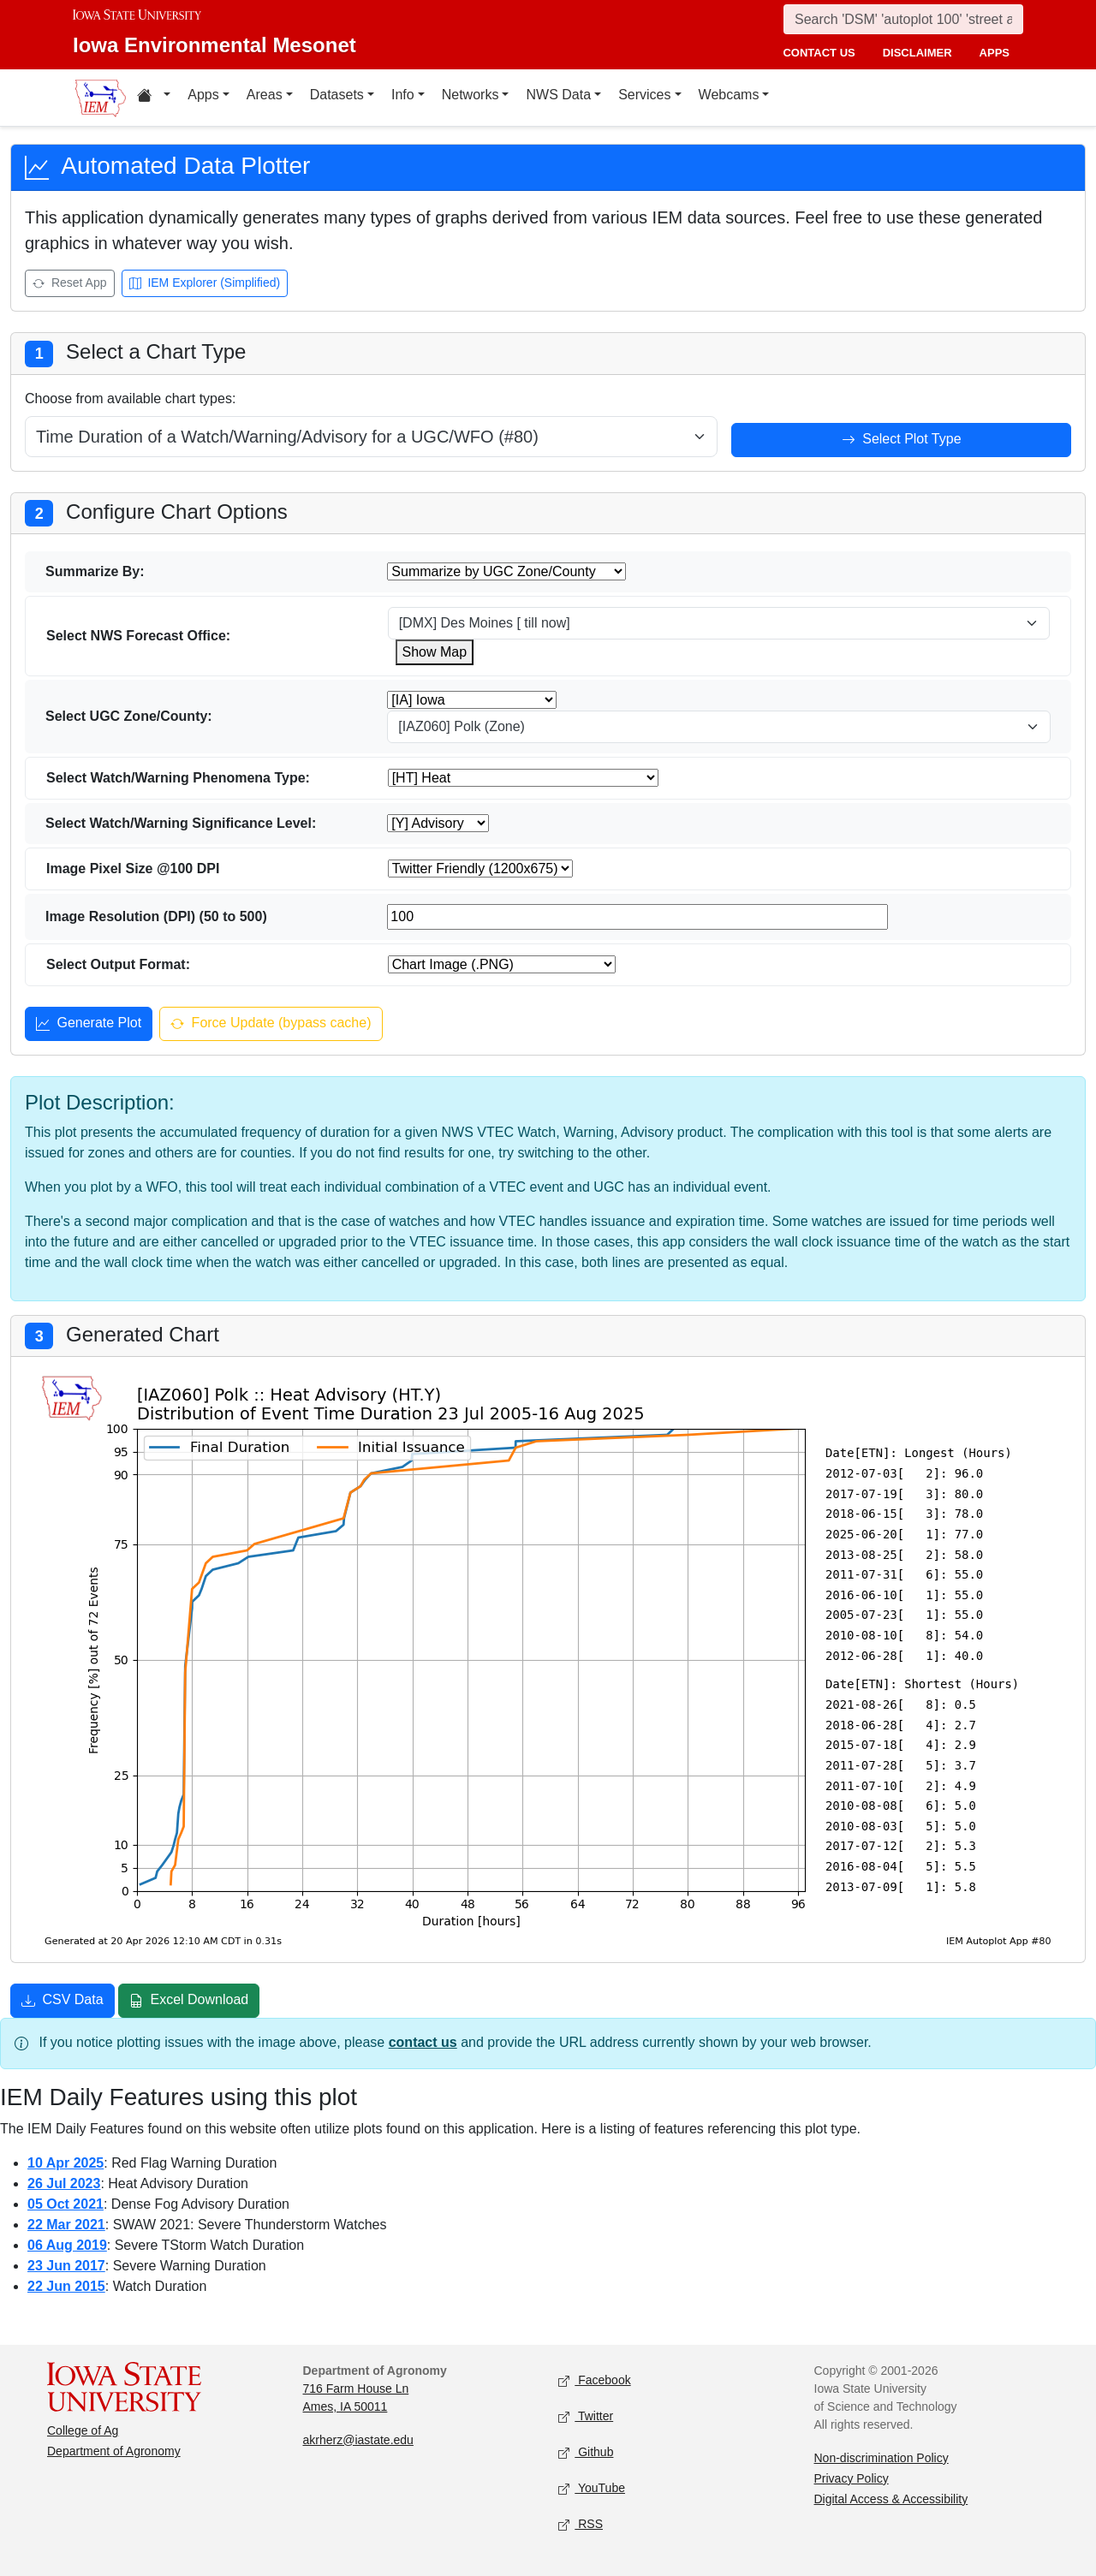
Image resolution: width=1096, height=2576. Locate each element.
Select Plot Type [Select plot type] (902, 441)
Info (402, 94)
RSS (580, 2524)
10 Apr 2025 (65, 2163)
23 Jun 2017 (66, 2265)
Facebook (594, 2380)
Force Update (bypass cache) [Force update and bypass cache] (270, 1024)
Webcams (729, 94)
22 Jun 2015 (66, 2286)
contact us (819, 52)
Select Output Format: (118, 964)
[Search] (903, 19)
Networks (470, 94)
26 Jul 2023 (63, 2183)
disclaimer (917, 52)
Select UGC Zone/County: (128, 716)
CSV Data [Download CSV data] (62, 2001)
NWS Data (558, 94)
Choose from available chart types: (130, 398)
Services (644, 94)
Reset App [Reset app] (70, 284)
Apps (203, 94)
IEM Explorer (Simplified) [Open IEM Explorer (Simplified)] (205, 284)
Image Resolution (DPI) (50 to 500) (156, 916)
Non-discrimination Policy (881, 2458)
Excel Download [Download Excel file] (188, 2001)
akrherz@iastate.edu (358, 2440)
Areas (265, 94)
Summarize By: (95, 571)
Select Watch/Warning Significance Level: (180, 823)
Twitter (585, 2416)
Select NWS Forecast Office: (138, 635)
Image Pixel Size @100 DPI (132, 868)
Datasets (337, 94)
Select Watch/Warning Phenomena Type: (178, 777)
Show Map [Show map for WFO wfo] (435, 652)
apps (995, 52)
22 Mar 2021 (66, 2224)
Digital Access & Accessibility (891, 2499)
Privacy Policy (851, 2478)
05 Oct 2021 (65, 2204)
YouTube (591, 2488)
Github (585, 2452)
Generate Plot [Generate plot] (88, 1024)
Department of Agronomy (114, 2451)
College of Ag (82, 2430)
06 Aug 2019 (67, 2245)
